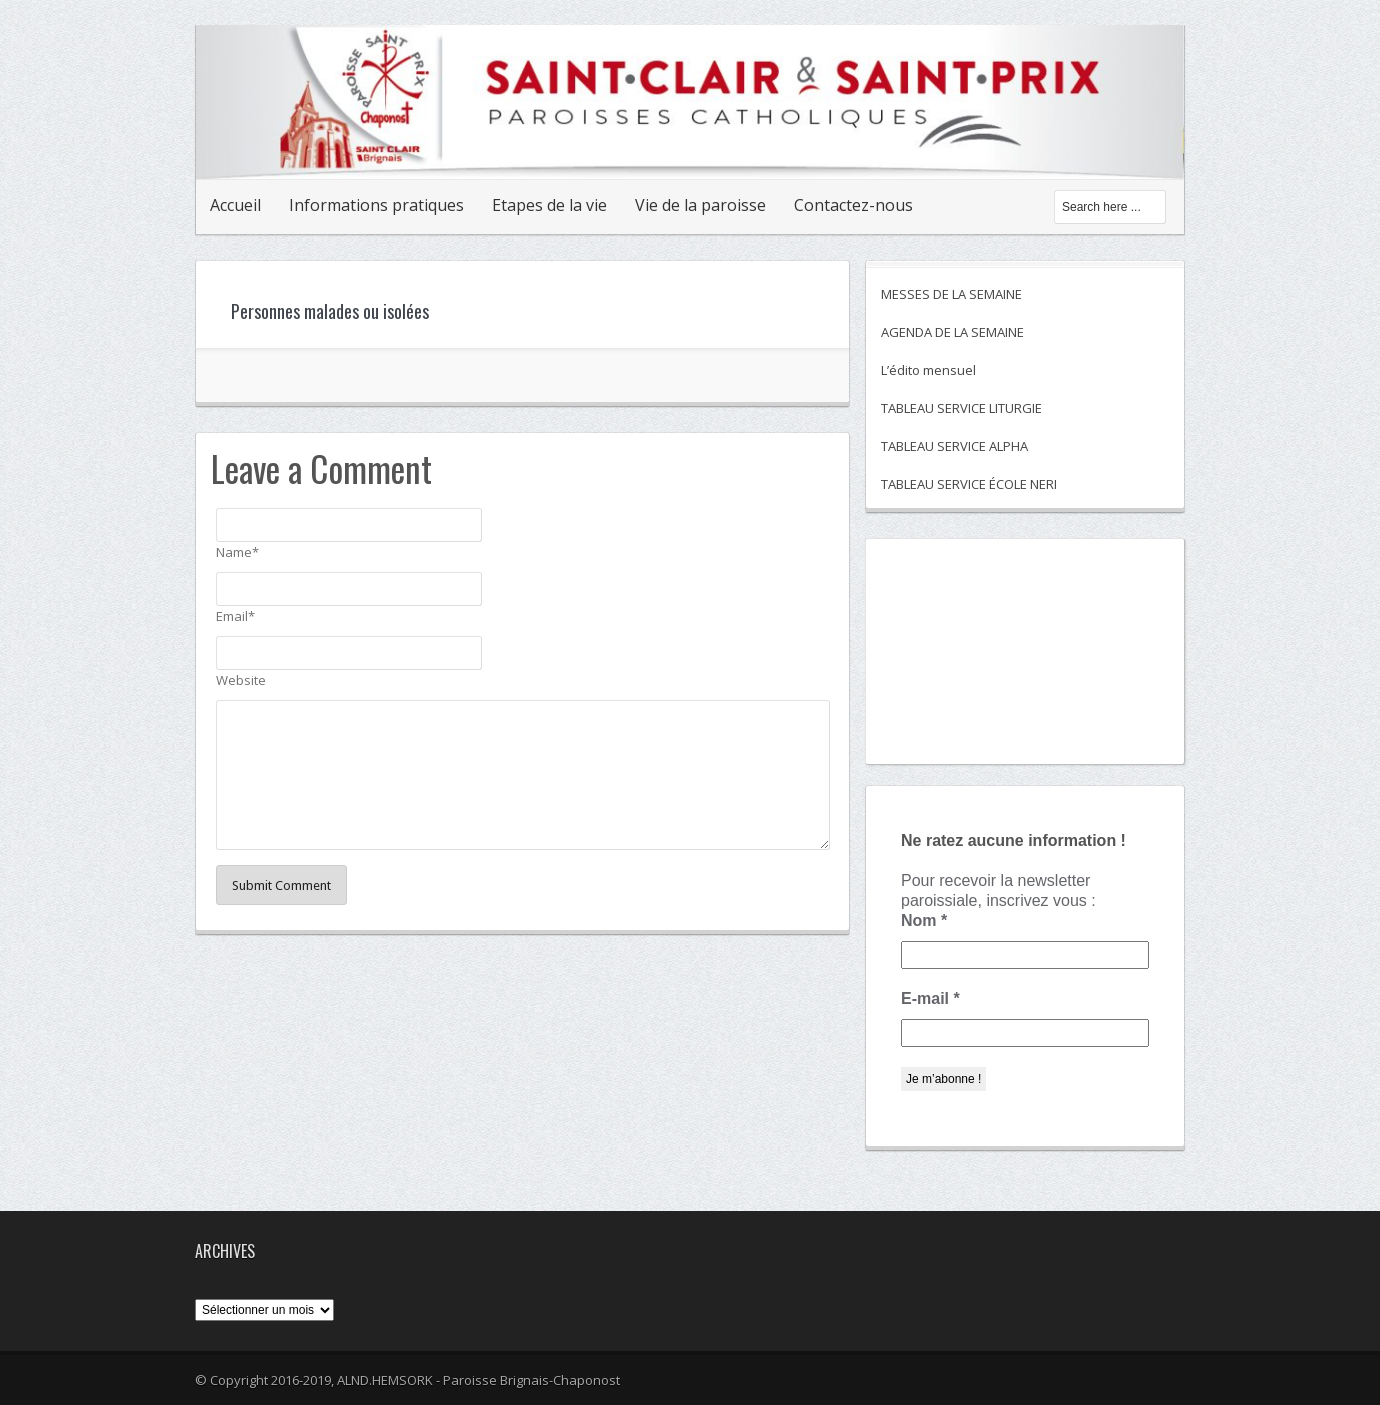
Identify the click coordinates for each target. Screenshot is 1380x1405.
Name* (237, 552)
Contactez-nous (853, 205)
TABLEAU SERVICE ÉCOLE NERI (969, 484)
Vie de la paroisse (700, 205)
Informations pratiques (376, 205)
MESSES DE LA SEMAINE (951, 294)
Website (241, 680)
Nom (924, 920)
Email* (235, 616)
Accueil (235, 205)
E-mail (930, 998)
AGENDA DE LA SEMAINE (952, 332)
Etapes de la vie (549, 205)
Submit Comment (281, 885)
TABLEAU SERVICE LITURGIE (961, 408)
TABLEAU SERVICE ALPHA (954, 446)
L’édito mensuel (928, 370)
